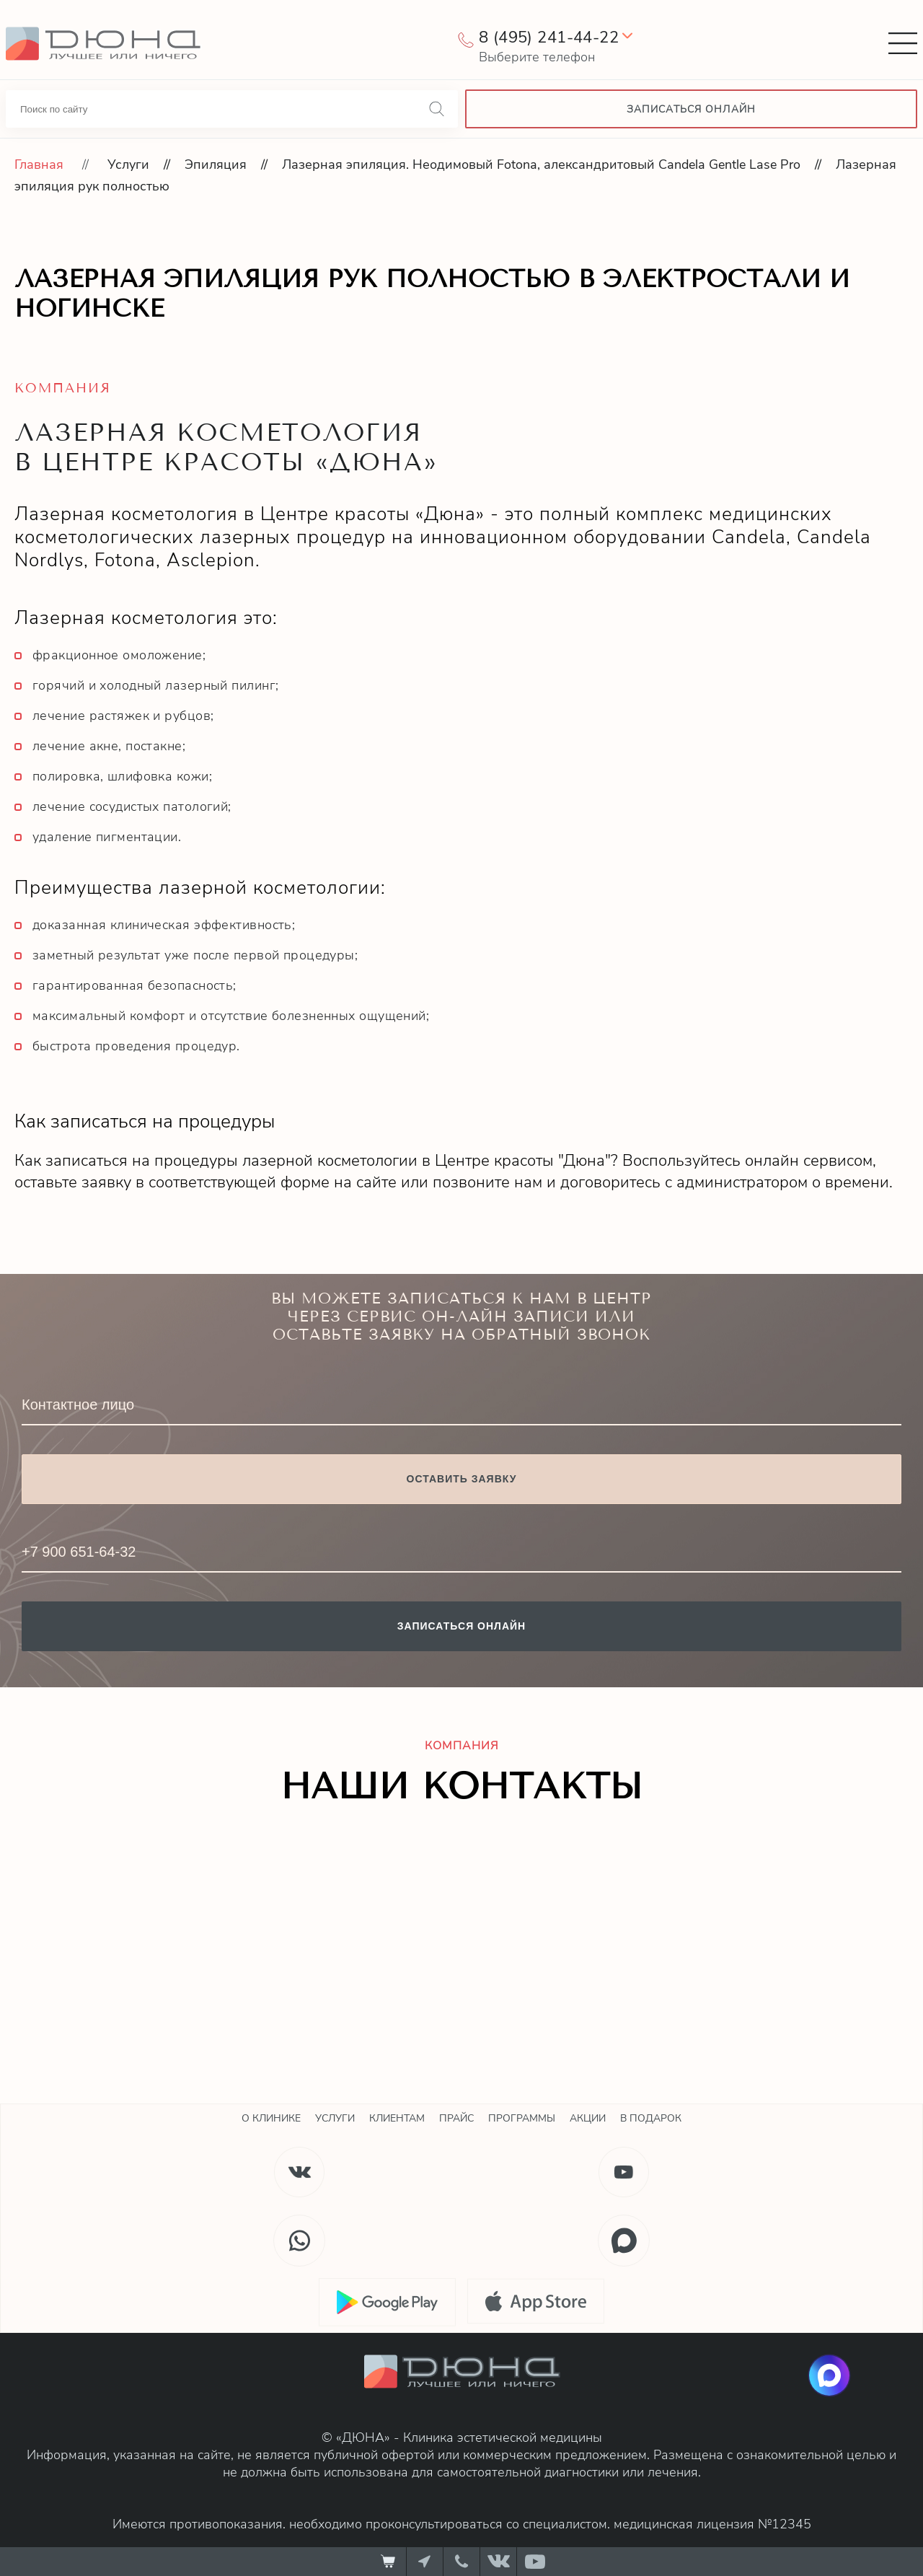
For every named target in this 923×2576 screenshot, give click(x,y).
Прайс (456, 2118)
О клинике (271, 2118)
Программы (521, 2118)
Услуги (128, 164)
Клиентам (397, 2118)
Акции (588, 2118)
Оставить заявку (462, 1479)
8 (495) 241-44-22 (549, 37)
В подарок (650, 2118)
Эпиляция (216, 164)
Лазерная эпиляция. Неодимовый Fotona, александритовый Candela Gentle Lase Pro (541, 164)
